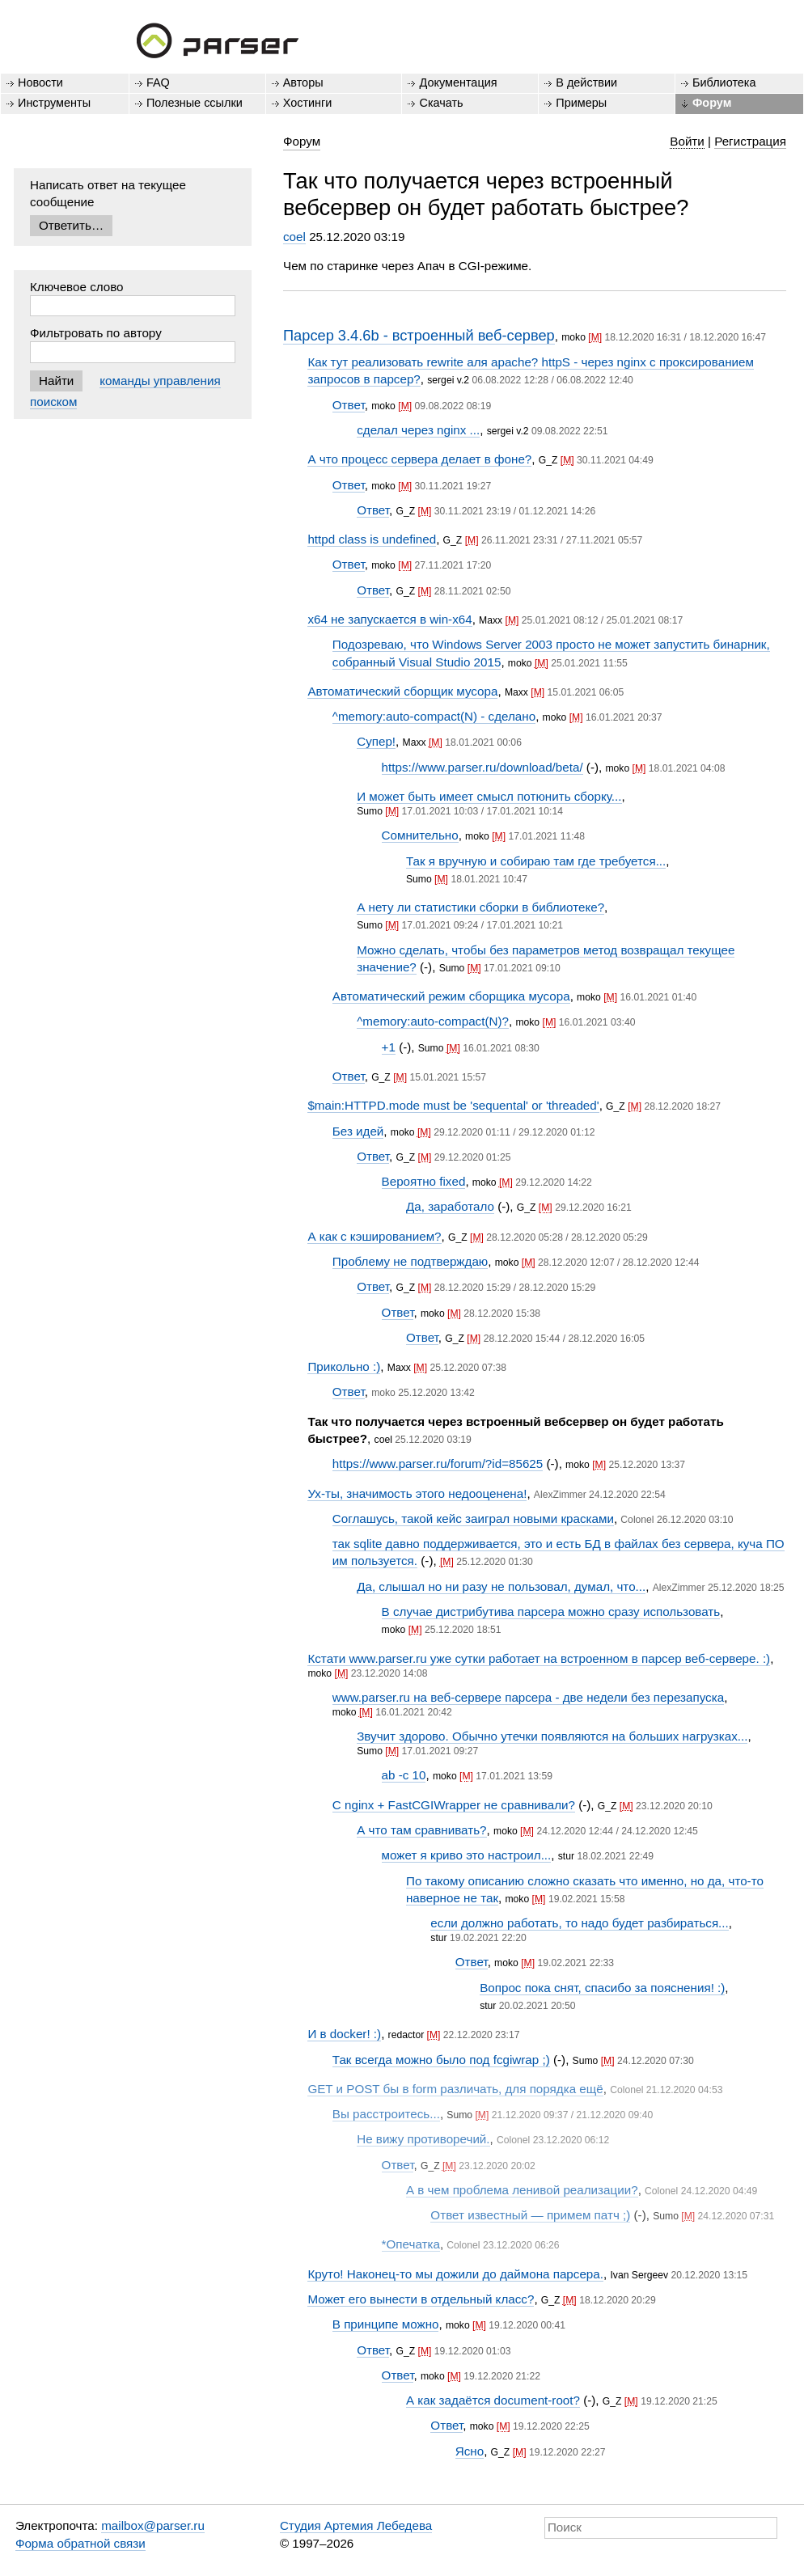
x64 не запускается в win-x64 (389, 619)
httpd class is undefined (371, 539)
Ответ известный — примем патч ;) (530, 2215)
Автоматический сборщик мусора (402, 691)
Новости (40, 82)
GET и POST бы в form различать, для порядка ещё (455, 2089)
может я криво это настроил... (467, 1855)
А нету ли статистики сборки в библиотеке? (480, 907)
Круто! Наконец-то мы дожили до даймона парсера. (455, 2274)
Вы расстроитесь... (386, 2114)
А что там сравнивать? (421, 1830)
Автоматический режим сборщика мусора (451, 996)
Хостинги (307, 102)
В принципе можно (385, 2324)
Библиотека (724, 82)
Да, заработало (450, 1206)
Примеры (581, 102)
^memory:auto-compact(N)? (433, 1021)
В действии (586, 82)
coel (294, 236)
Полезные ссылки (194, 102)
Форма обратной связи (80, 2543)
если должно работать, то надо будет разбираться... (579, 1923)
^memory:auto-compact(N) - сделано (433, 716)
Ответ (348, 405)
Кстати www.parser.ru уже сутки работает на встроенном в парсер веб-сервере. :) (538, 1658)
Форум (711, 102)
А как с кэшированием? (374, 1236)
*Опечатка (411, 2244)
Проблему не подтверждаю (410, 1261)
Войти (687, 141)
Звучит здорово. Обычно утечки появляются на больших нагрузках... (552, 1736)
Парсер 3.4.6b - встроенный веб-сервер (419, 335)
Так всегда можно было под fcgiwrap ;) (441, 2059)
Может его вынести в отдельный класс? (420, 2299)
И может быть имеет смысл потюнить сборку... (489, 796)
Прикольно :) (343, 1366)
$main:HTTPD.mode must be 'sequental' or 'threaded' (453, 1105)
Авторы (303, 82)
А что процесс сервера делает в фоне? (419, 459)
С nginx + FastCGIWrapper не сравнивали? (453, 1805)
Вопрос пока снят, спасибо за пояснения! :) (602, 1987)
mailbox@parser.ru (153, 2525)
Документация (458, 82)
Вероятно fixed (424, 1181)
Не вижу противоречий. (423, 2139)
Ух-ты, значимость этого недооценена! (417, 1493)
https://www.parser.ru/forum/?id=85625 (437, 1463)
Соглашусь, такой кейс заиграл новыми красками (473, 1518)
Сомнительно (420, 835)
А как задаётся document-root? (493, 2400)
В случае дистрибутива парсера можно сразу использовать (551, 1611)
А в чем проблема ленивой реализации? (522, 2190)
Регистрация (750, 141)
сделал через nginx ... (418, 430)
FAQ (158, 82)
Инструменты (54, 102)
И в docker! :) (344, 2034)
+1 (389, 1047)
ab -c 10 (404, 1775)
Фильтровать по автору (96, 333)
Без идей (358, 1131)
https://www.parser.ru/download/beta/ (482, 767)
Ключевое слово (77, 287)
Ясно (469, 2451)
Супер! (376, 741)
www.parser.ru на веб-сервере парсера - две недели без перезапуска (528, 1697)
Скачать (441, 102)
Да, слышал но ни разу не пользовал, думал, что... (501, 1586)
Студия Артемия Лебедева (356, 2525)
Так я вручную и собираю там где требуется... (536, 861)
